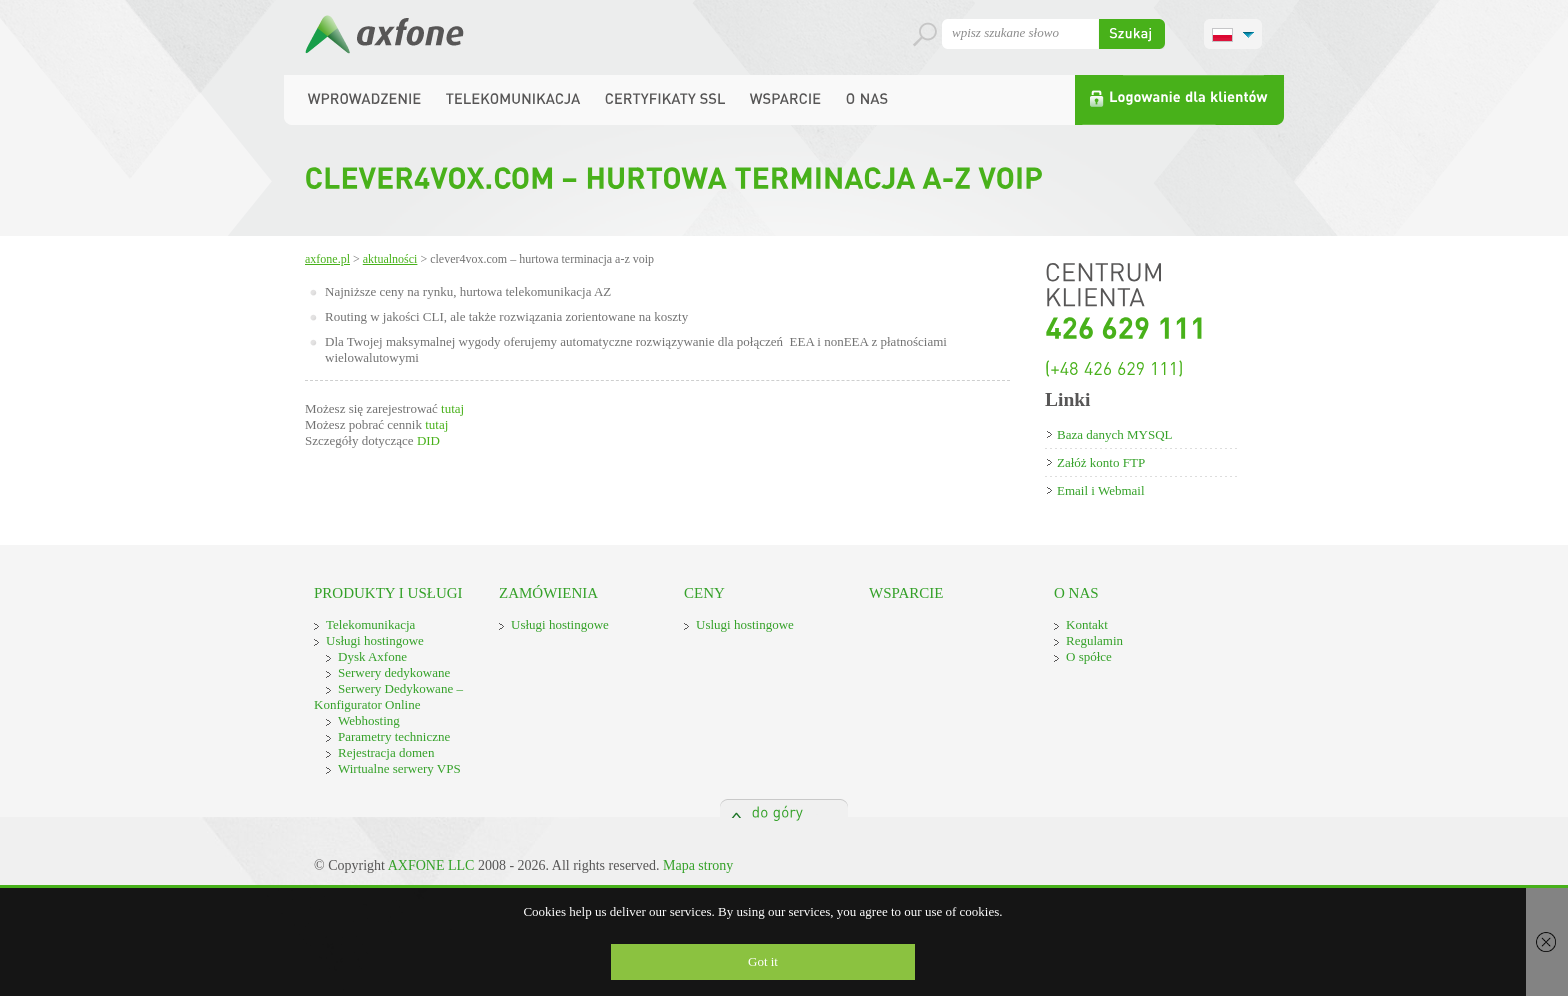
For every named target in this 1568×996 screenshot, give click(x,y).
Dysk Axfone (372, 656)
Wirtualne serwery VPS (399, 768)
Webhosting (369, 720)
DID (428, 440)
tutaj (452, 408)
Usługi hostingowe (375, 640)
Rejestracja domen (386, 752)
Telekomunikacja (370, 624)
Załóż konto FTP (1101, 462)
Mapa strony (698, 865)
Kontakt (1087, 624)
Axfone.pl (327, 259)
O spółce (1089, 656)
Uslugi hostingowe (745, 624)
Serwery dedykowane (394, 672)
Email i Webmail (1101, 490)
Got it (763, 961)
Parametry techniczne (394, 736)
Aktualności (390, 259)
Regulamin (1094, 640)
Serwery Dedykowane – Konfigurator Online (388, 696)
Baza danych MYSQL (1115, 434)
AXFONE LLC (431, 865)
